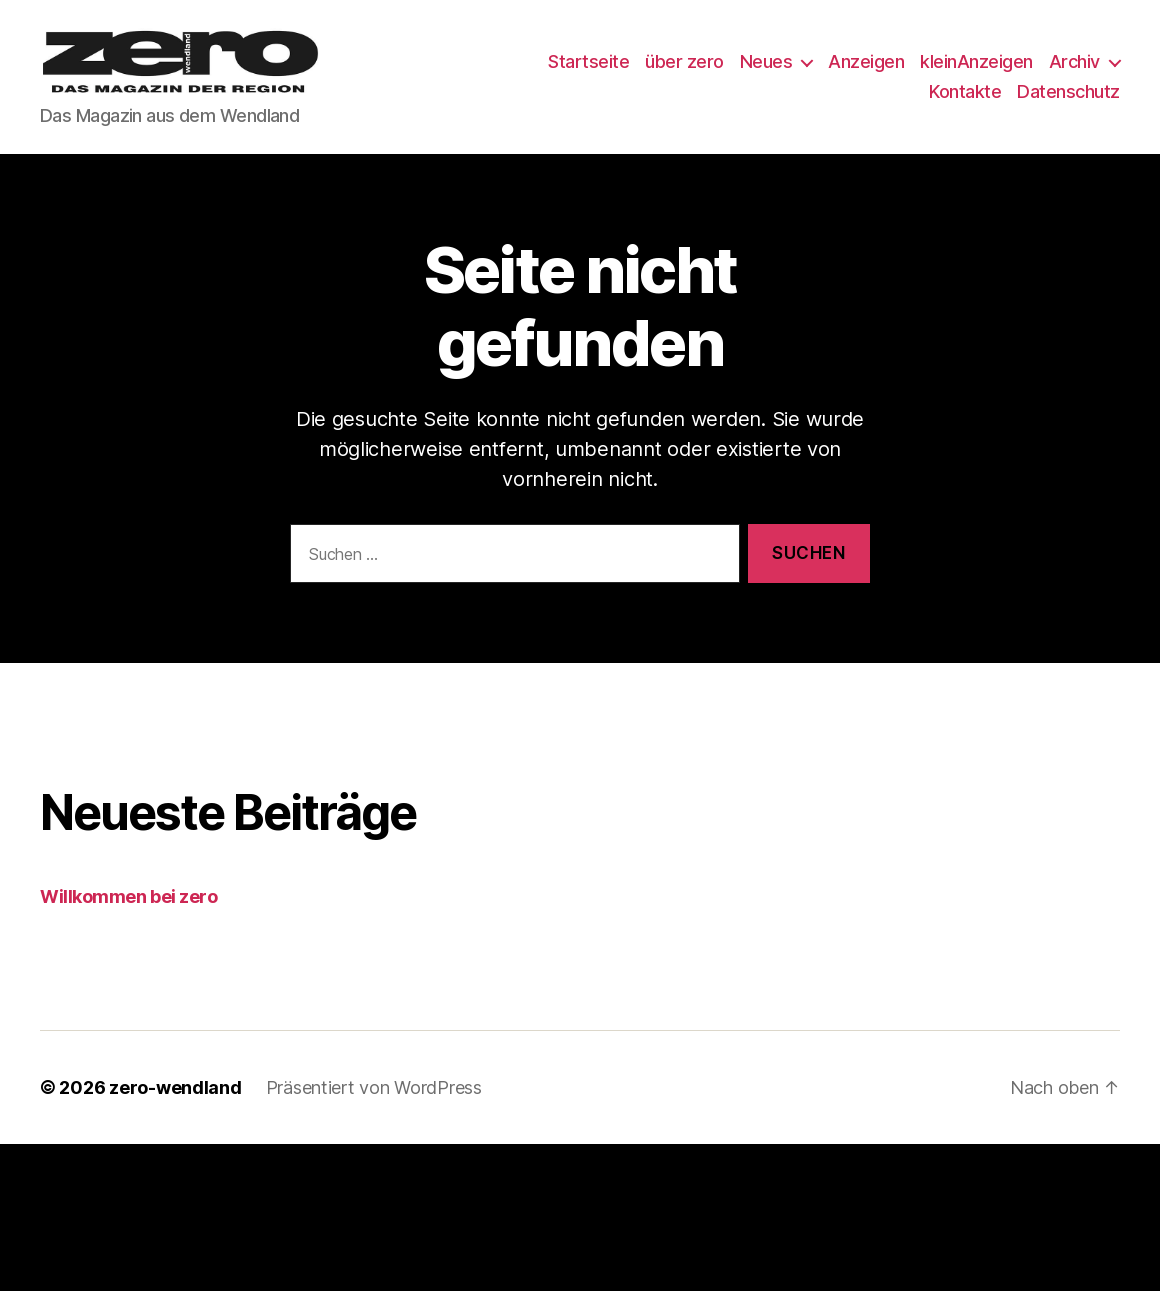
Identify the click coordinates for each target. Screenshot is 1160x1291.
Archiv (867, 102)
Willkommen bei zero (128, 919)
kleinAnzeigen (1063, 73)
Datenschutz (1068, 102)
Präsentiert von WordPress (374, 1110)
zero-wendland (175, 1110)
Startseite (675, 73)
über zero (771, 73)
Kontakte (965, 102)
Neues (853, 73)
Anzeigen (953, 73)
